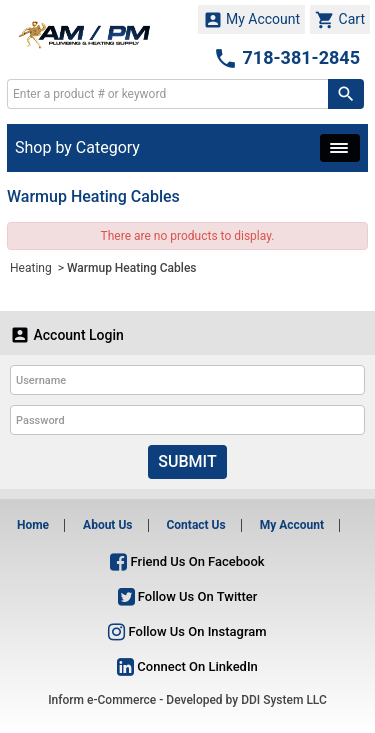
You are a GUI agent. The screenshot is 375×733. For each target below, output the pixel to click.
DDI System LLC (284, 700)
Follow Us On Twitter (188, 596)
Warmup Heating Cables (132, 268)
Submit (187, 461)
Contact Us (195, 525)
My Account (252, 20)
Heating (32, 268)
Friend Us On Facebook (187, 561)
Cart (340, 20)
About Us (107, 525)
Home (33, 525)
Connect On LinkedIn (187, 666)
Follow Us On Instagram (187, 631)
